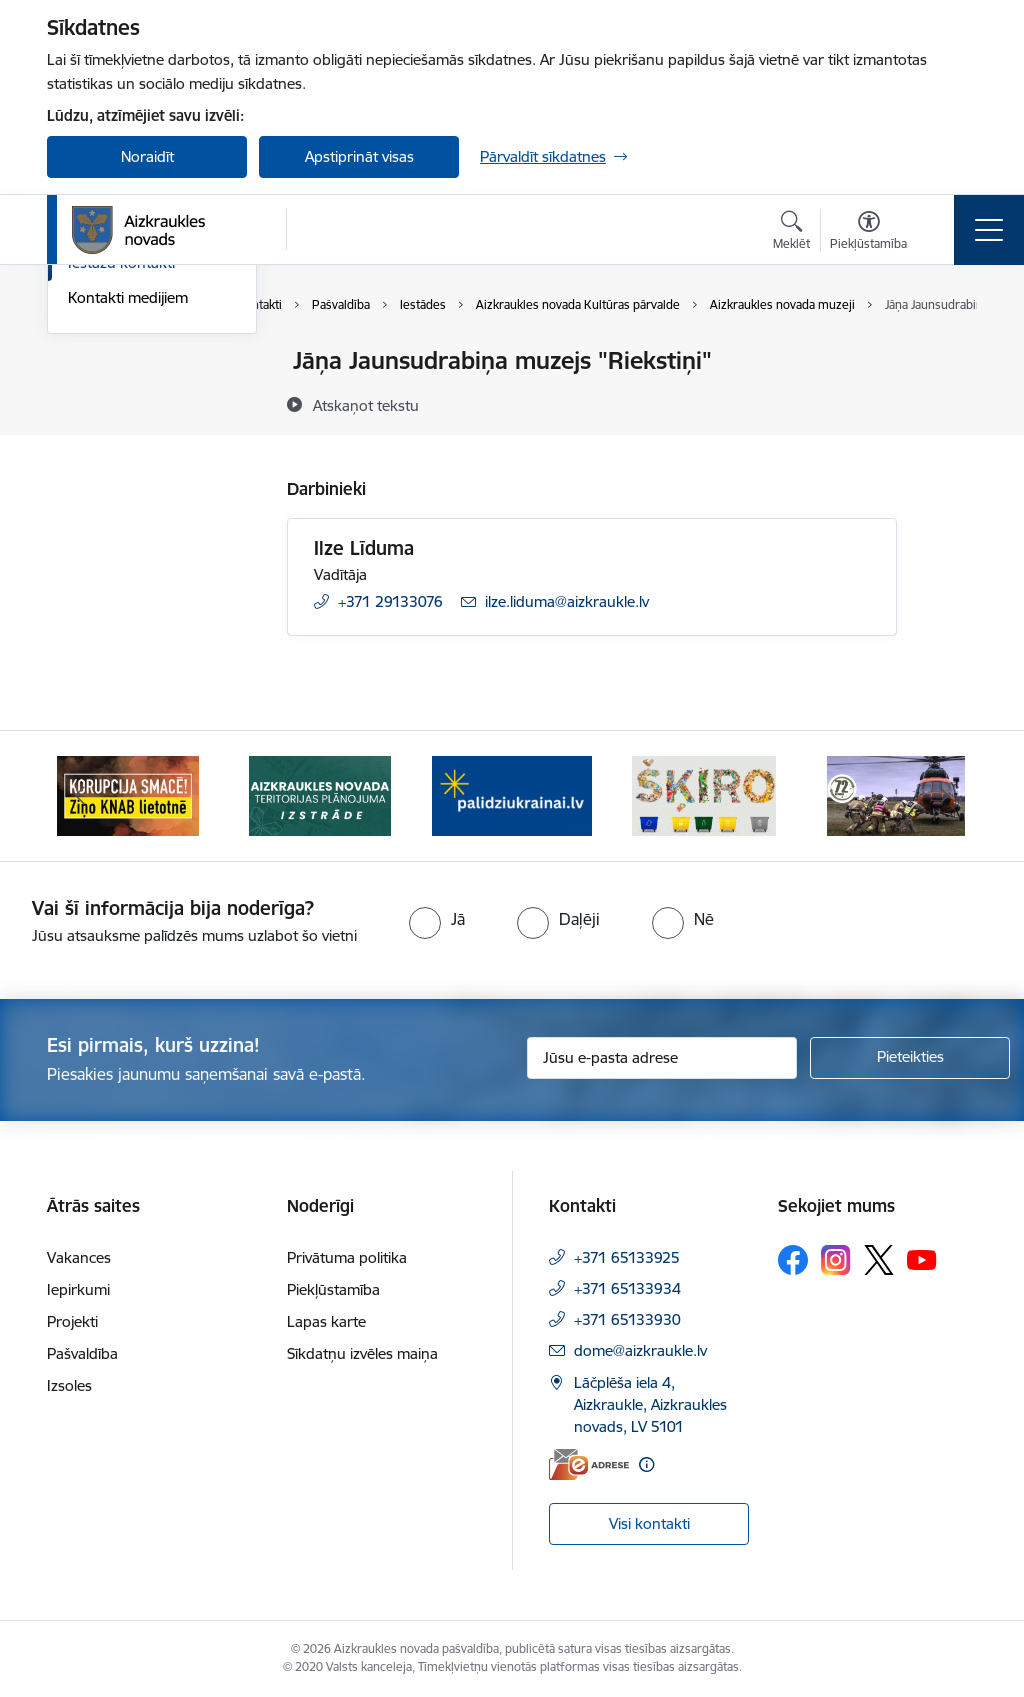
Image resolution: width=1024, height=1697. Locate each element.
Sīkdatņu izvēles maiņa (362, 1353)
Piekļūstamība (333, 1289)
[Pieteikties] (910, 1058)
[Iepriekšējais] (80, 796)
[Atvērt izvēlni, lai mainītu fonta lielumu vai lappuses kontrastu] (868, 233)
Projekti (72, 1321)
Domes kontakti (121, 361)
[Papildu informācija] (646, 1464)
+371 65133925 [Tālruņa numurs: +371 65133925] (627, 1257)
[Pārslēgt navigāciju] (989, 230)
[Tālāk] (944, 796)
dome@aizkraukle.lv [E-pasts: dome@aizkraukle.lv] (640, 1350)
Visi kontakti (649, 1523)
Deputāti (97, 466)
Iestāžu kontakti (121, 500)
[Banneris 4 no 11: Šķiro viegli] (703, 794)
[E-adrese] (589, 1464)
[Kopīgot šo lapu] (949, 402)
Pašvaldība (82, 1353)
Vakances (79, 1257)
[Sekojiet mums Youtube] (922, 1259)
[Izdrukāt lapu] (949, 352)
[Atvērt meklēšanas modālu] (791, 233)
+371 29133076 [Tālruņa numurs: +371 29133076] (390, 601)
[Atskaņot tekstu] (366, 405)
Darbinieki (102, 431)
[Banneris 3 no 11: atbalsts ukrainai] (512, 794)
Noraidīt (147, 156)
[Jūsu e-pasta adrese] (662, 1058)
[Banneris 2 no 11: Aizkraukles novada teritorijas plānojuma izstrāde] (320, 794)
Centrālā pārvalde (127, 396)
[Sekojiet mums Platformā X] (879, 1260)
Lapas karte (326, 1321)
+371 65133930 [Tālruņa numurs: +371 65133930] (627, 1319)
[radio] (437, 919)
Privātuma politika (347, 1257)
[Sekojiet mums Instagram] (836, 1259)
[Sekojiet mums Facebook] (793, 1260)
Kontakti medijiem (128, 535)
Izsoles (69, 1385)
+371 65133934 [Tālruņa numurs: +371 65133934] (627, 1288)
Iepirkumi (78, 1289)
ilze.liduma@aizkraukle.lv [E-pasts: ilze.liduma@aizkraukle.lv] (567, 601)
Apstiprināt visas (359, 156)
